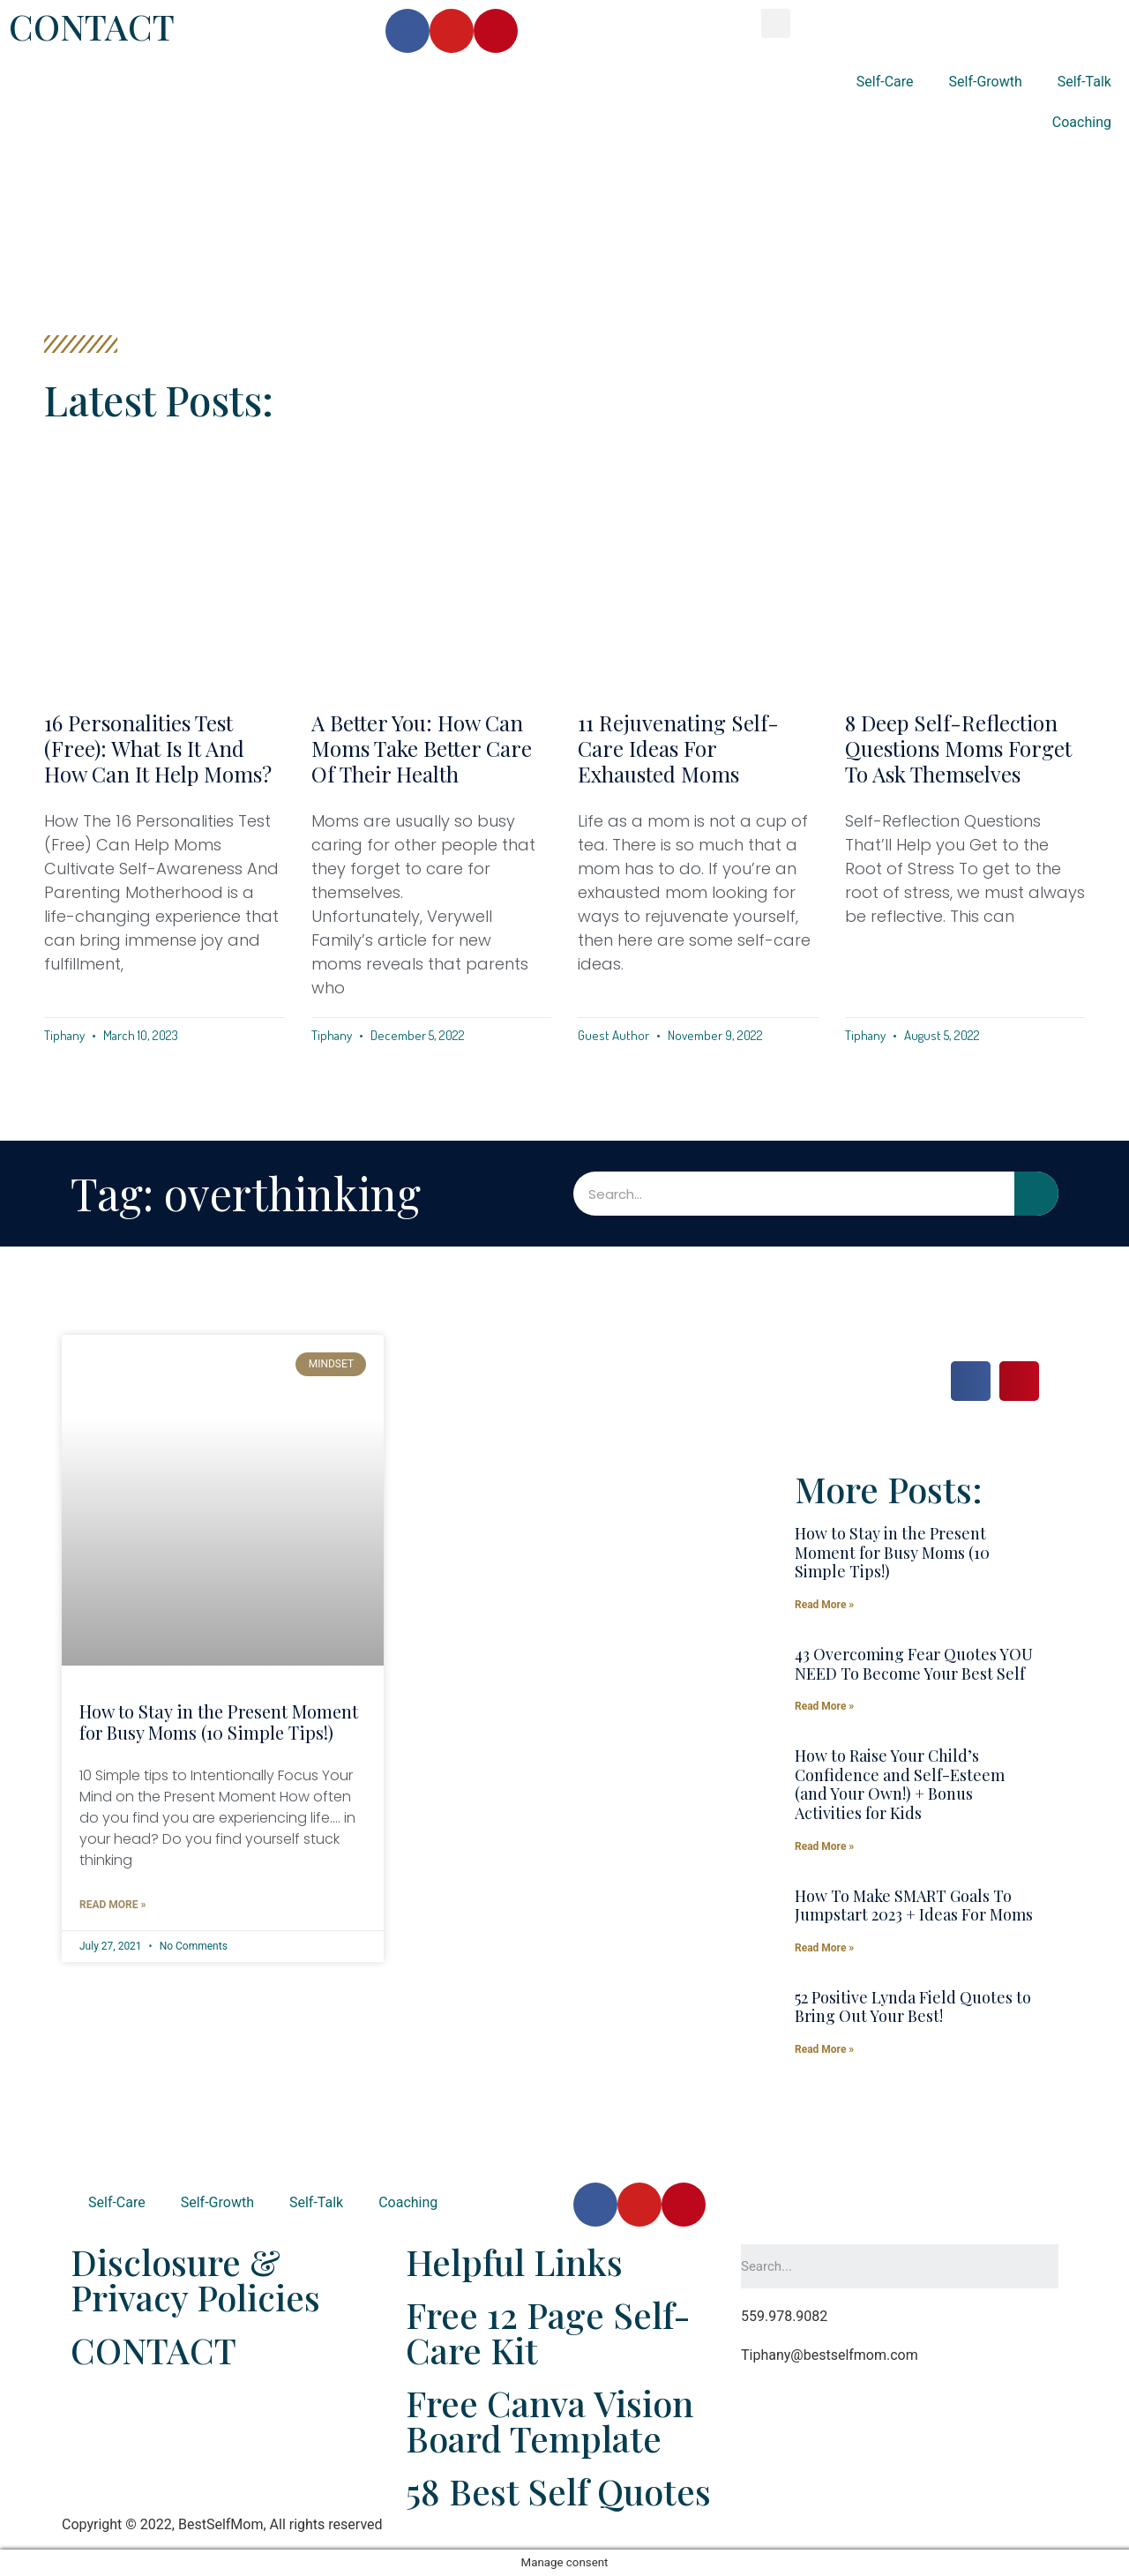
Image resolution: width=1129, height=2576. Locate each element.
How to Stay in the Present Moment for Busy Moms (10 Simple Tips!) (218, 1721)
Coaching (1081, 122)
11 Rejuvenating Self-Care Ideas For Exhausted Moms (678, 748)
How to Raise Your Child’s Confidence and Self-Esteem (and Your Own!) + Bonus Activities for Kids (900, 1784)
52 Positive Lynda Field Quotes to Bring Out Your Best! (913, 2007)
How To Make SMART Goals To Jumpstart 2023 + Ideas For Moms (914, 1905)
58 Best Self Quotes (558, 2490)
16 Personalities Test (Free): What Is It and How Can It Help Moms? (158, 748)
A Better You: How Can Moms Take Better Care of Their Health (421, 748)
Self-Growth (985, 81)
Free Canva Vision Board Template (549, 2420)
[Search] (1036, 1194)
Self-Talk (1084, 81)
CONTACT (92, 26)
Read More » (112, 1904)
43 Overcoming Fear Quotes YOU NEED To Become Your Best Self (914, 1664)
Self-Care (885, 81)
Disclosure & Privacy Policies (195, 2279)
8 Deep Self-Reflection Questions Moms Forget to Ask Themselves (958, 748)
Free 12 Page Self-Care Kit (548, 2332)
